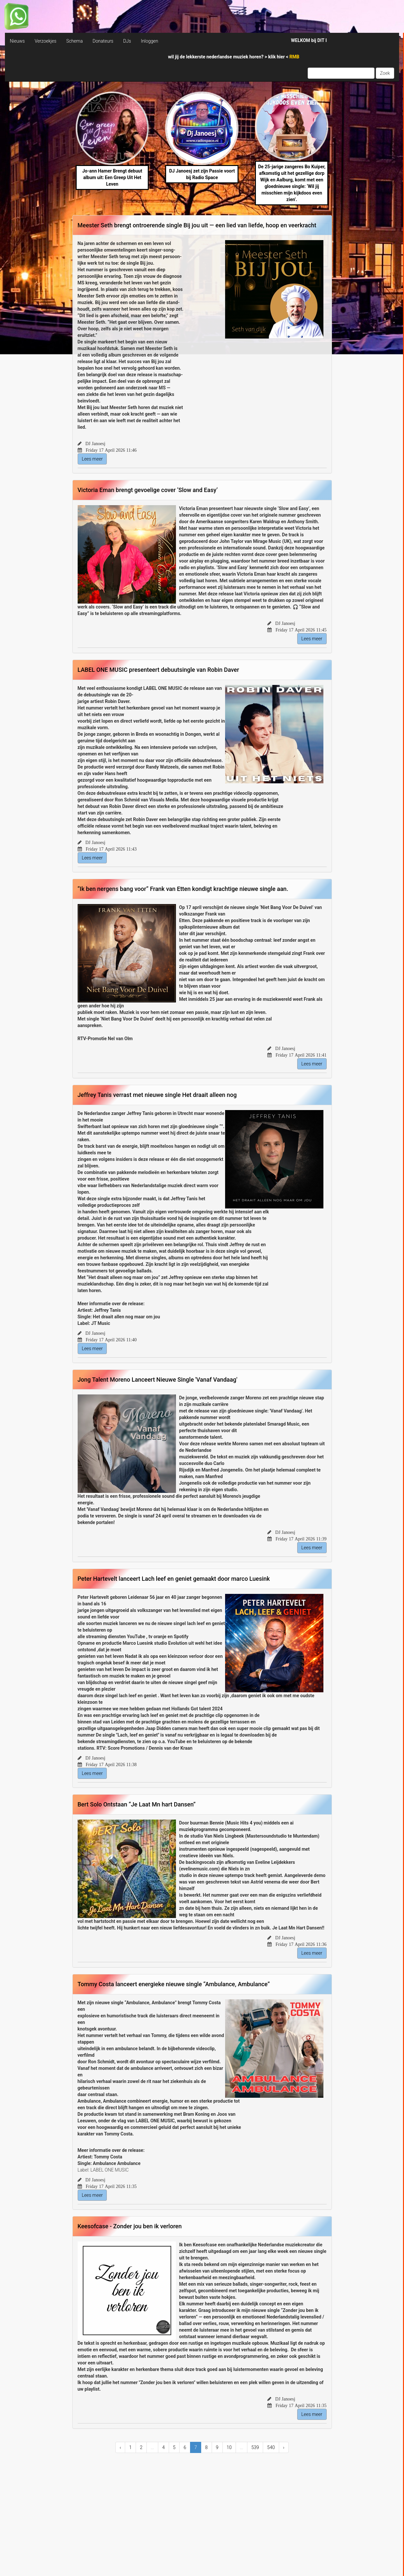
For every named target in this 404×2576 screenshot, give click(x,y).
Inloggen (149, 41)
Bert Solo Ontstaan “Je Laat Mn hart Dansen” (137, 1804)
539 (255, 2447)
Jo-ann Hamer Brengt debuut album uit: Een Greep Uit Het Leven (112, 177)
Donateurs (102, 41)
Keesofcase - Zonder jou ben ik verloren (130, 2226)
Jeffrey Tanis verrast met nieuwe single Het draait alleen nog (157, 1094)
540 (271, 2447)
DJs (127, 41)
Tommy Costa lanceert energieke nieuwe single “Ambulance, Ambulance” (174, 1984)
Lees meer (92, 459)
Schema (74, 41)
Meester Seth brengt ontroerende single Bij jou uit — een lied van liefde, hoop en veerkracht (197, 225)
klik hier (277, 56)
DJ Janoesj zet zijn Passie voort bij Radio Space (202, 174)
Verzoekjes (45, 41)
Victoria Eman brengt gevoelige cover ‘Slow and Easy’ (148, 489)
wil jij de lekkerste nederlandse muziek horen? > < (233, 56)
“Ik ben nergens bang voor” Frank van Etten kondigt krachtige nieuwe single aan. (183, 888)
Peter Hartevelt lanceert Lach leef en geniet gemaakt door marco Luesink (174, 1578)
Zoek (385, 73)
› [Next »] (283, 2447)
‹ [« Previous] (120, 2447)
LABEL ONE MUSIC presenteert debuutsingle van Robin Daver (158, 669)
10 (229, 2447)
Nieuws (17, 41)
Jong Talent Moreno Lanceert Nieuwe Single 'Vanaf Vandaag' (158, 1379)
